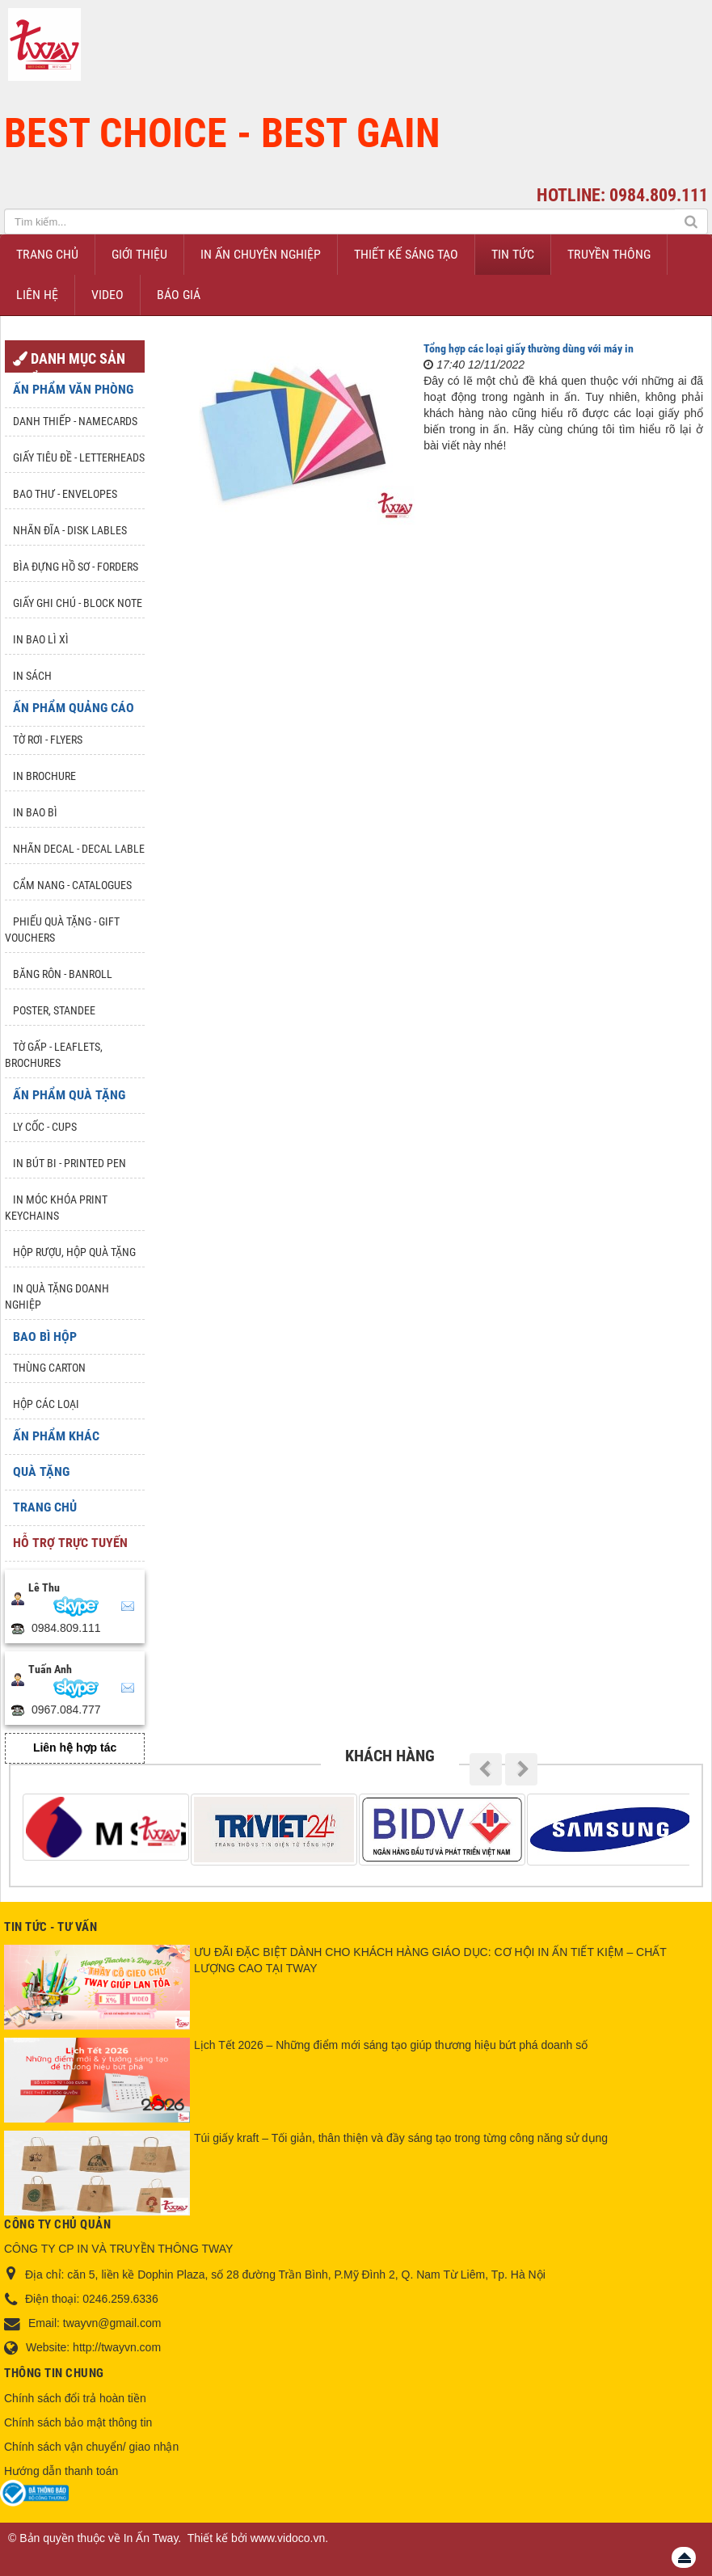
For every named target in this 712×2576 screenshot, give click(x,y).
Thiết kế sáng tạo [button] (406, 254)
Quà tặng (41, 1471)
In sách (32, 675)
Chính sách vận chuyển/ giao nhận (91, 2446)
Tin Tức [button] (512, 254)
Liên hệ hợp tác (74, 1747)
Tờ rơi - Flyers (47, 739)
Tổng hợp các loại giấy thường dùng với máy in (528, 348)
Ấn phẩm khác (56, 1436)
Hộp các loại (46, 1404)
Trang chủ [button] (47, 254)
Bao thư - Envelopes (65, 493)
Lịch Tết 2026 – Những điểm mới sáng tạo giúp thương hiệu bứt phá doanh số (391, 2044)
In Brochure (44, 775)
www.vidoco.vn (288, 2538)
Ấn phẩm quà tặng (69, 1094)
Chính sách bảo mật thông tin (78, 2422)
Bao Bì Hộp (45, 1336)
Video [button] (107, 294)
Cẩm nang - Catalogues (72, 885)
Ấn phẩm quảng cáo (73, 707)
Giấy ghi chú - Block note (77, 603)
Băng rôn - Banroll (62, 974)
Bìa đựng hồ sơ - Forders (75, 566)
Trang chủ (45, 1507)
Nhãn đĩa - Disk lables (70, 530)
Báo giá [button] (178, 294)
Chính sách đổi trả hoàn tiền (75, 2398)
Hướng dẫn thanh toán (61, 2470)
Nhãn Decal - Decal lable (79, 848)
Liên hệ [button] (37, 294)
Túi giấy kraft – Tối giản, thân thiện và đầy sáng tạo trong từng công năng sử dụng (401, 2137)
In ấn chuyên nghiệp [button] (260, 254)
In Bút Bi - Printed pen (69, 1163)
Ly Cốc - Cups (45, 1126)
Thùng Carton (49, 1367)
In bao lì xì (41, 639)
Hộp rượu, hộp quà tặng (74, 1252)
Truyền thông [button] (609, 254)
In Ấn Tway (151, 2538)
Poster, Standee (54, 1010)
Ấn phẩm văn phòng (73, 389)
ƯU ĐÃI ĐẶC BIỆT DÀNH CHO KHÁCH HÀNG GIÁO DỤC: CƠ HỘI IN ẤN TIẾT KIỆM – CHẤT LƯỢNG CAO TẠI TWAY (430, 1960)
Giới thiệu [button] (139, 254)
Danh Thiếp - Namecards (75, 421)
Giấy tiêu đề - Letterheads (79, 457)
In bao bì (35, 812)
